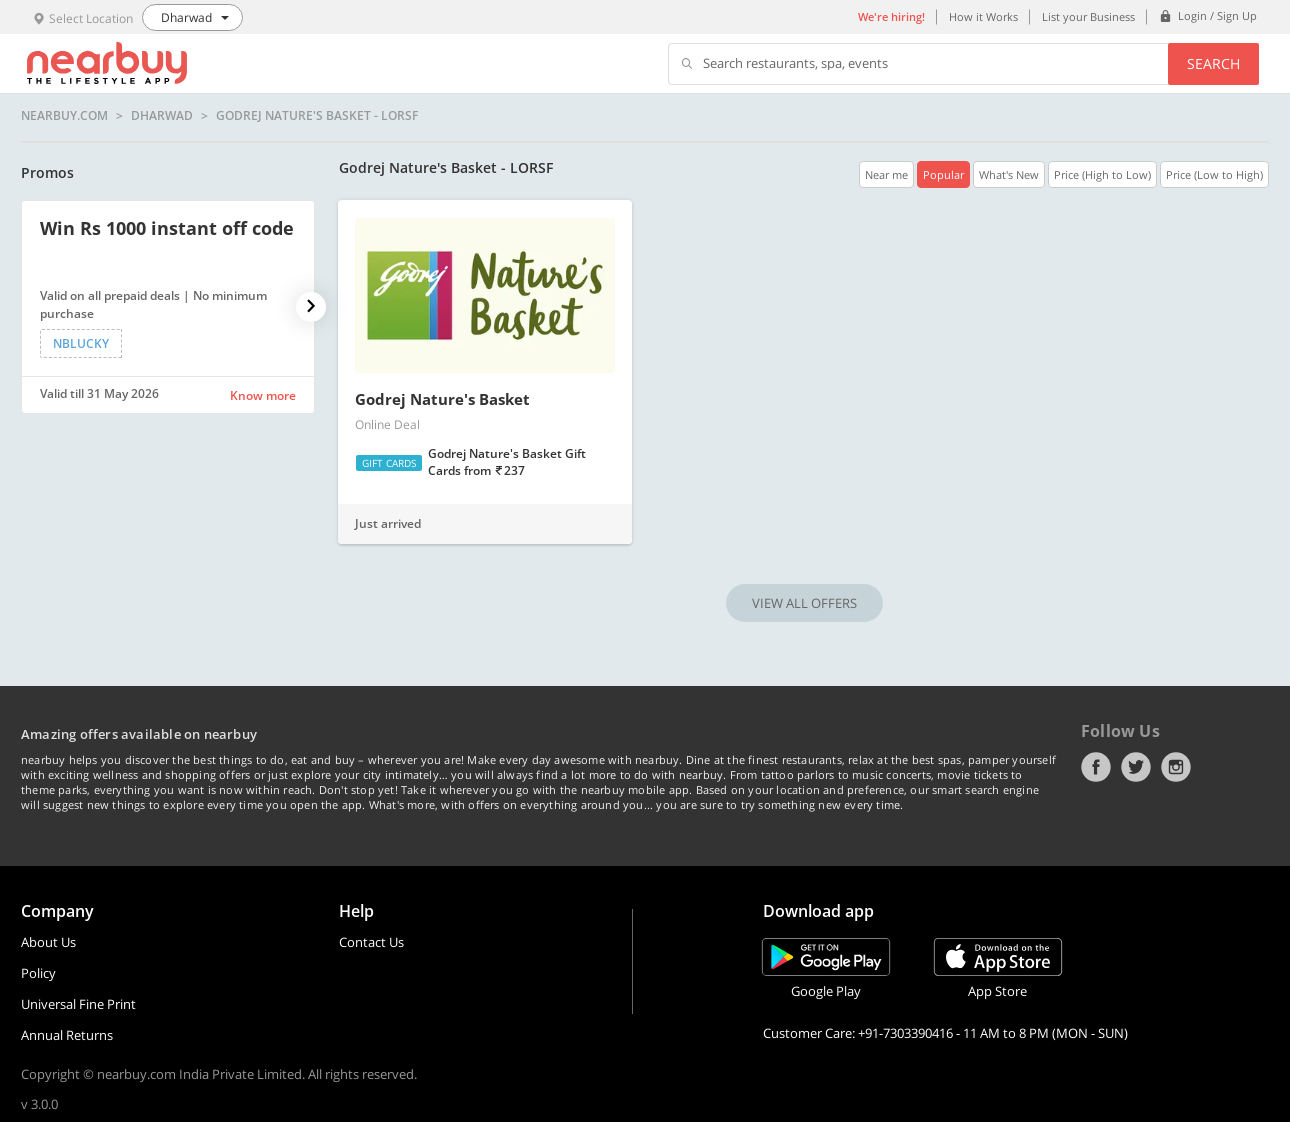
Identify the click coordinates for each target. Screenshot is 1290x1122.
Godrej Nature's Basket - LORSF (317, 116)
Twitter (1136, 767)
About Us (48, 942)
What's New (1009, 174)
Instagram (1176, 767)
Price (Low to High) (1214, 174)
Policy (38, 973)
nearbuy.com (64, 116)
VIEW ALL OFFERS (804, 603)
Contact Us (371, 942)
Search (1213, 63)
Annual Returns (67, 1035)
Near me (886, 174)
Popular (943, 174)
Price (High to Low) (1102, 174)
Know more (263, 395)
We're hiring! (891, 16)
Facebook (1096, 767)
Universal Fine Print (78, 1004)
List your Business (1088, 16)
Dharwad (162, 116)
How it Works (983, 16)
